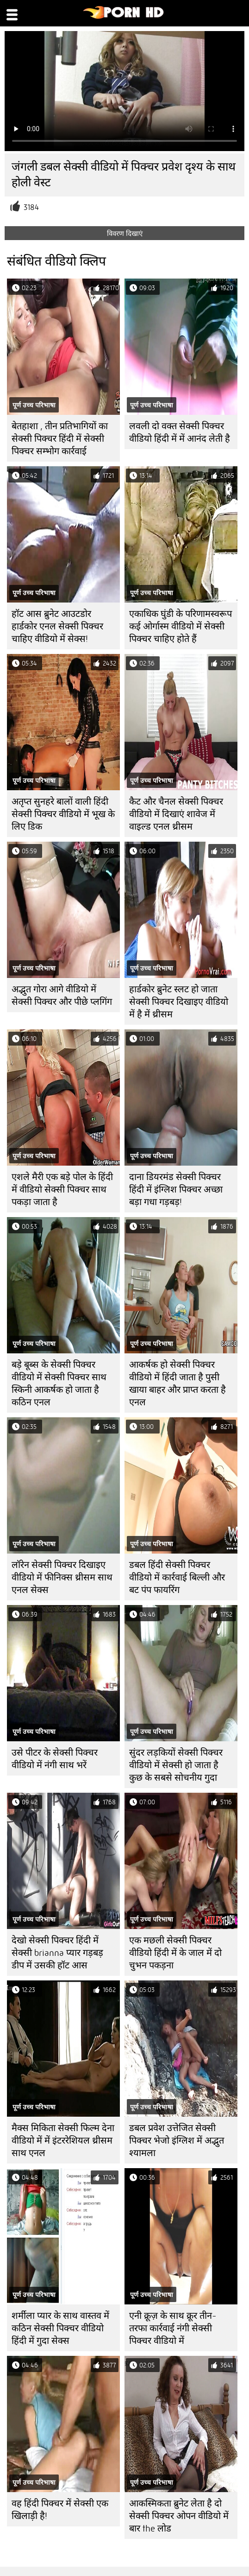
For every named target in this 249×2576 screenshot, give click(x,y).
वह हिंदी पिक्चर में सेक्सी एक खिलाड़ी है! (60, 2509)
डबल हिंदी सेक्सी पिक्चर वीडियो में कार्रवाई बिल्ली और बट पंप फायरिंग (177, 1577)
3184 (31, 207)
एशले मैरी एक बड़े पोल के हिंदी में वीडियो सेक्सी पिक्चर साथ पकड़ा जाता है (62, 1189)
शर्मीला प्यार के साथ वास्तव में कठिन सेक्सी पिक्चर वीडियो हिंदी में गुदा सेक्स (60, 2328)
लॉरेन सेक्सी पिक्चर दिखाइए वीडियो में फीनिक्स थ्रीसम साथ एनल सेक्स (62, 1577)
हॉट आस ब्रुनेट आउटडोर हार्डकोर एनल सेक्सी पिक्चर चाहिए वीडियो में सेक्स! (57, 626)
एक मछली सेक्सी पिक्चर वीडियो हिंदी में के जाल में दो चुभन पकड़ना (175, 1953)
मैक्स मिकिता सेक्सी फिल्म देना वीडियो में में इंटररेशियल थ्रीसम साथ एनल (63, 2140)
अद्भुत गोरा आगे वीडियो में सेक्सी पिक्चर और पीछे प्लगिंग (62, 995)
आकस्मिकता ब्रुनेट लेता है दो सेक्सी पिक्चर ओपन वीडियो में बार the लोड (179, 2516)
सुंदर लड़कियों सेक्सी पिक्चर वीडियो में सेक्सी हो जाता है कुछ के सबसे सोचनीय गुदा (176, 1765)
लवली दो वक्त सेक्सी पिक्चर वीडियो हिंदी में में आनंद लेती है (179, 432)
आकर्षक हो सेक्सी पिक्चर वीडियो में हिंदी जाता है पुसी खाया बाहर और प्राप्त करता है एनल (177, 1383)
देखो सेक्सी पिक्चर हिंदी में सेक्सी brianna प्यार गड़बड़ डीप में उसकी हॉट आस (57, 1953)
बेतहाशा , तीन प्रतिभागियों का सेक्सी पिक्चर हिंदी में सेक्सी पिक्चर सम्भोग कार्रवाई (60, 439)
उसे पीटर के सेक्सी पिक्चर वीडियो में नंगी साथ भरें (55, 1758)
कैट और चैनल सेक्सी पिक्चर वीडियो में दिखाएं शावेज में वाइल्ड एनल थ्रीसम (176, 814)
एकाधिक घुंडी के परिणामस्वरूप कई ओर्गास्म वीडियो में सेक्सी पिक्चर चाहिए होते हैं (180, 626)
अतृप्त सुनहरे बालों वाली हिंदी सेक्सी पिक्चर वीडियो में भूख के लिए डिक (63, 814)
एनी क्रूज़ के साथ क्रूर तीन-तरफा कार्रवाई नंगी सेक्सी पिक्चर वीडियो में (173, 2328)
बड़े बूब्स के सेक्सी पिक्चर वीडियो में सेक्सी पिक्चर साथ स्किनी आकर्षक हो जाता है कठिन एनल (59, 1383)
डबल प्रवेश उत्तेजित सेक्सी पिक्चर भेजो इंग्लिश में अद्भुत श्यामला (176, 2140)
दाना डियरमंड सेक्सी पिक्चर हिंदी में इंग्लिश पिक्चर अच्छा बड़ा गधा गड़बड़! (176, 1189)
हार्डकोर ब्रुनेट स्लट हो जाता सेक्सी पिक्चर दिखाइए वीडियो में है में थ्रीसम (178, 1002)
